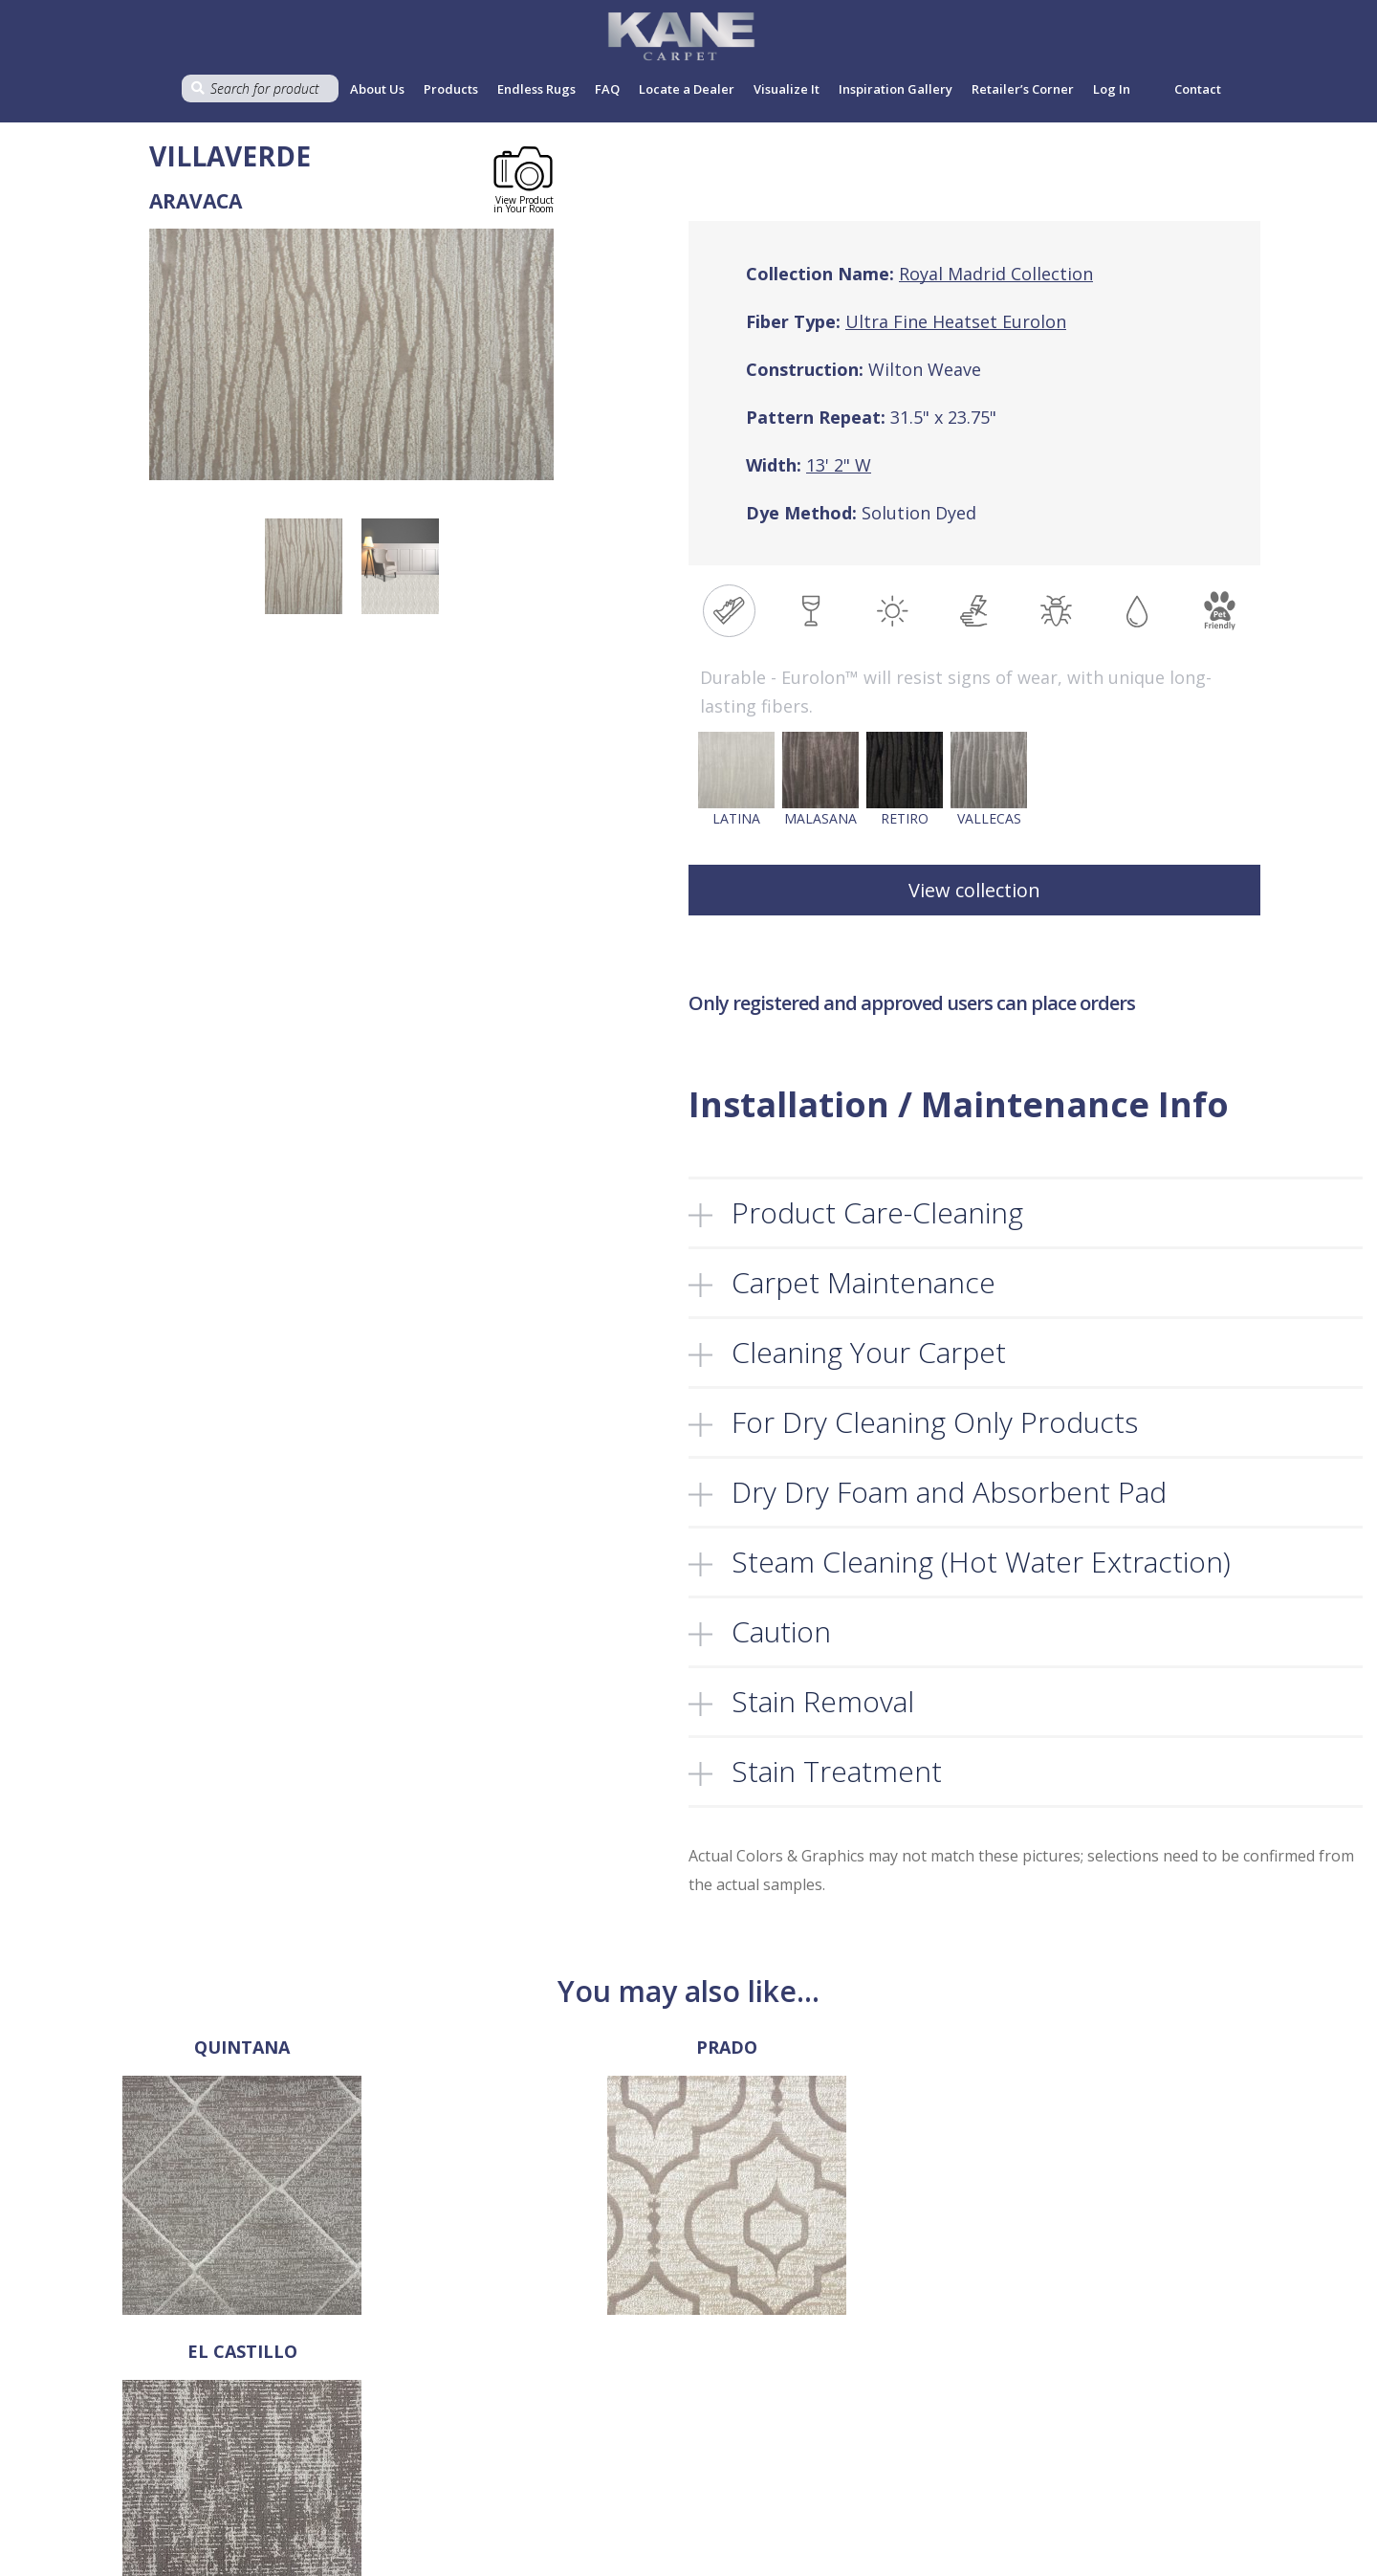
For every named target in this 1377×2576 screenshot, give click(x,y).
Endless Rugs (536, 89)
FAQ (607, 89)
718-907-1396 (52, 2427)
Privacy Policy (655, 2436)
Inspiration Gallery (895, 89)
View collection (974, 890)
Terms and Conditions (680, 2416)
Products (451, 89)
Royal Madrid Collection (996, 273)
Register (901, 2436)
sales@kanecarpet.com (84, 2485)
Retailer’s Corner (1023, 89)
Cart (394, 2536)
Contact (1197, 89)
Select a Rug (419, 2436)
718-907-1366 (77, 2456)
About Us (377, 89)
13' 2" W (838, 464)
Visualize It (787, 89)
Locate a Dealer (686, 89)
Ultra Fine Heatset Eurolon (955, 321)
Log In (893, 2416)
